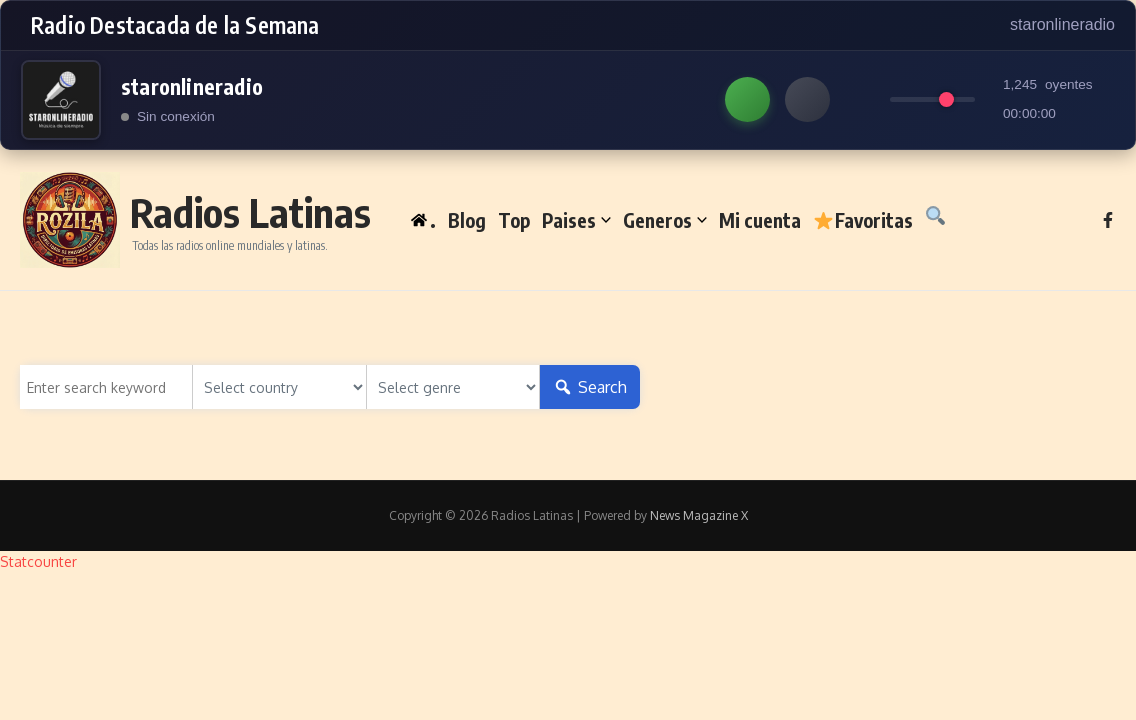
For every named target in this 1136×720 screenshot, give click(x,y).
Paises (576, 220)
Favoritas (863, 220)
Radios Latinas (250, 212)
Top (514, 220)
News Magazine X (699, 515)
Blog (467, 220)
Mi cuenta (760, 220)
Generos (665, 220)
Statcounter (38, 561)
